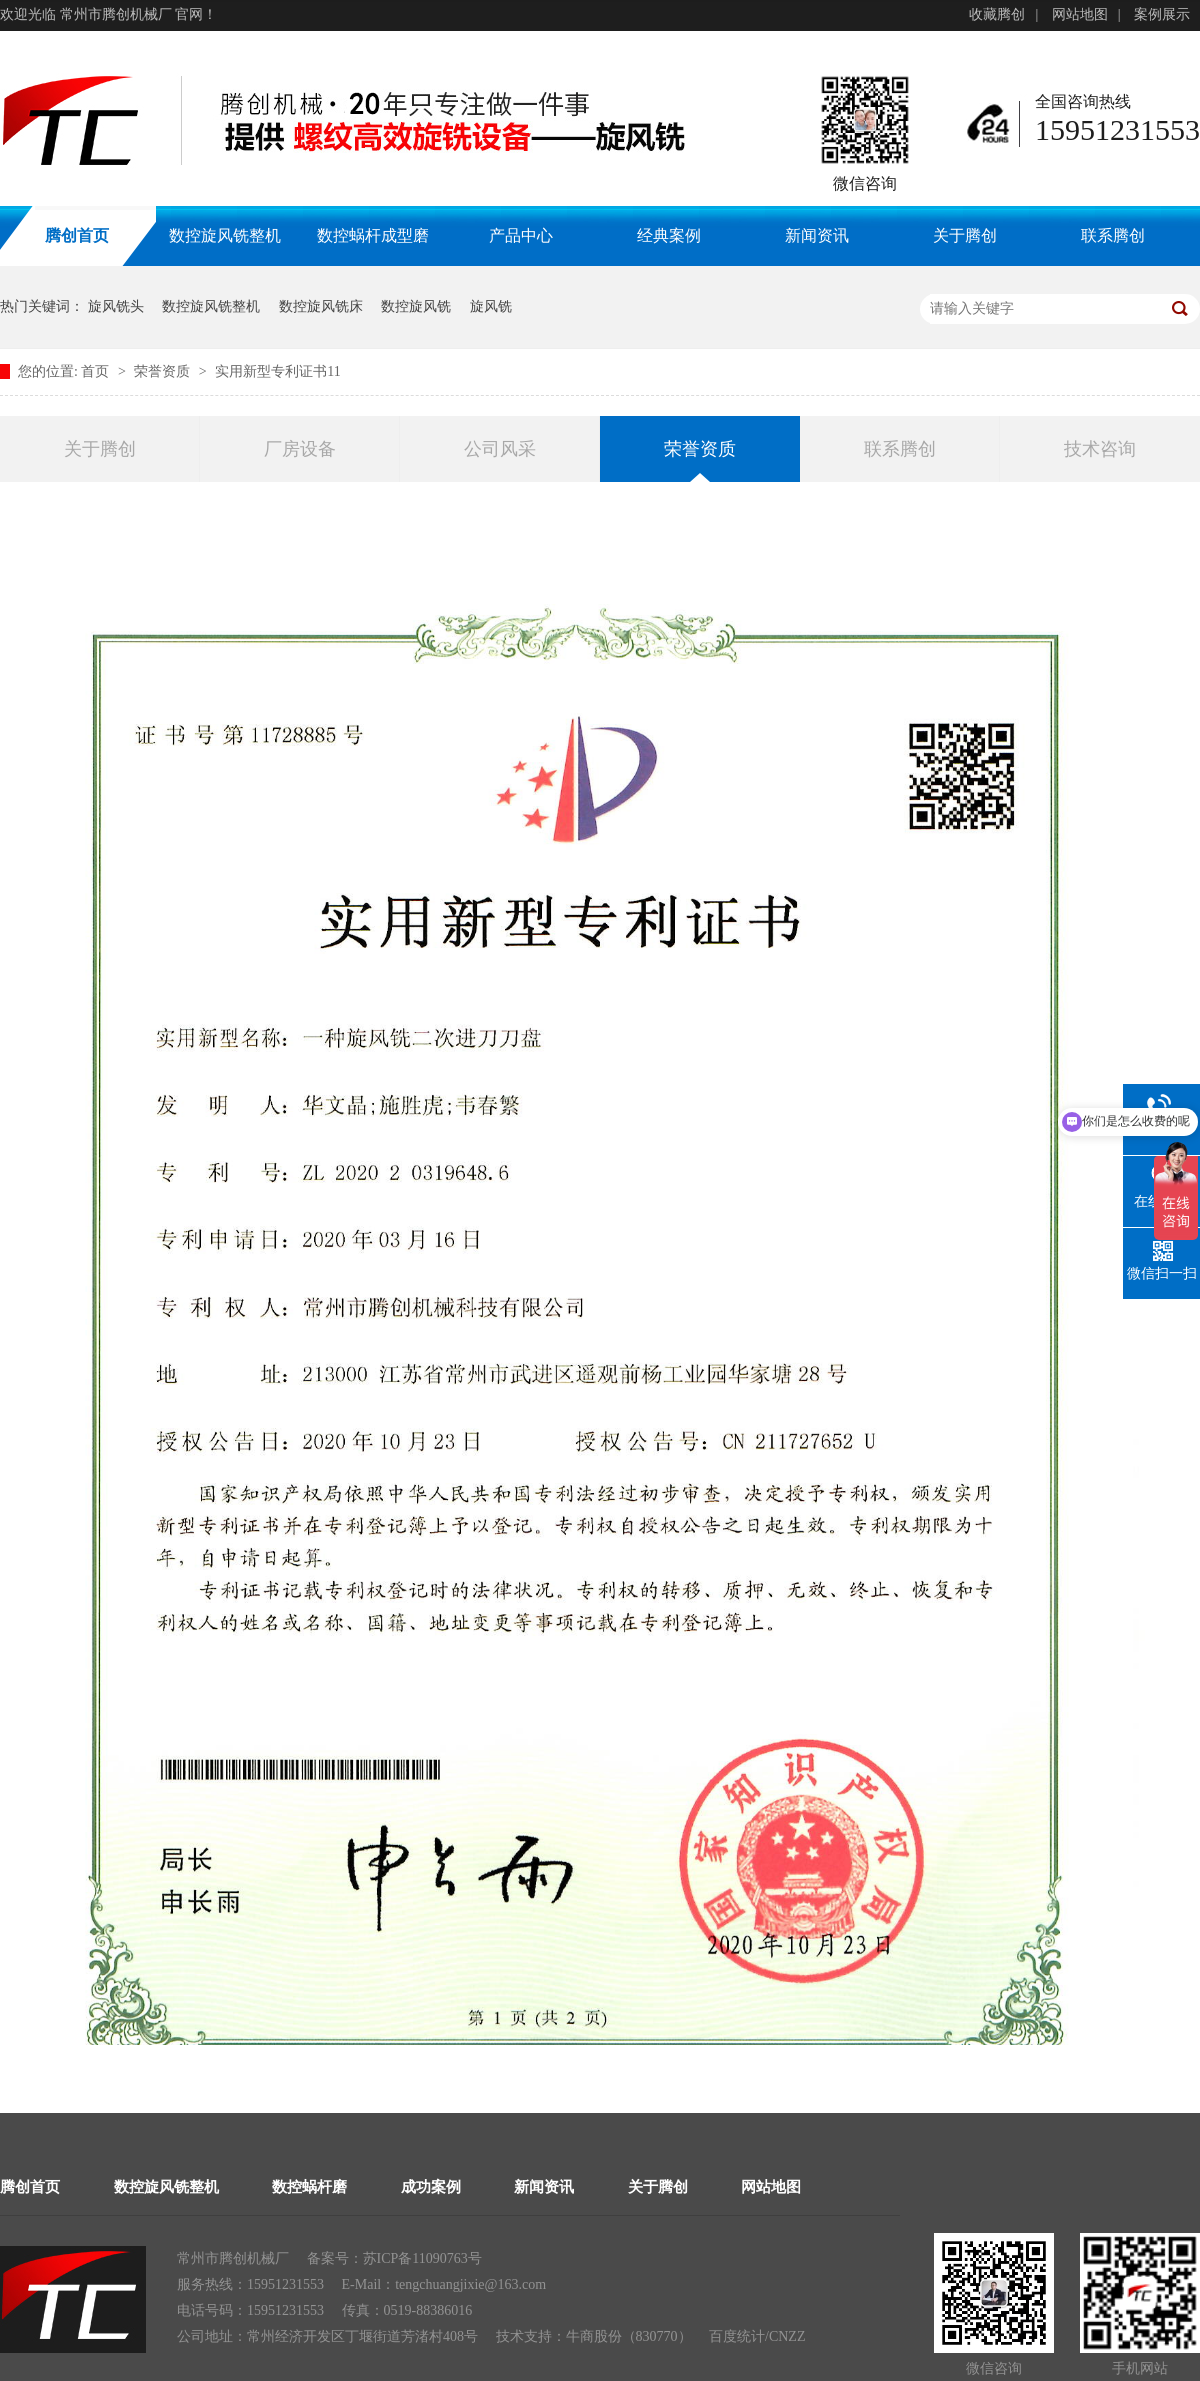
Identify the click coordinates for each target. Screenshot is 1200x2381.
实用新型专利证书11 (277, 371)
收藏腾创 (997, 14)
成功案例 (431, 2187)
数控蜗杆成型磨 (373, 235)
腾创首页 (30, 2187)
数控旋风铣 (416, 306)
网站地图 (1080, 14)
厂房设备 (300, 449)
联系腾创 (1113, 235)
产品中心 (521, 235)
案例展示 (1162, 14)
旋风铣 (491, 306)
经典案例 (669, 235)
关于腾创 (965, 235)
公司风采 (500, 449)
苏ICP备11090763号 (422, 2258)
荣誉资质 (164, 371)
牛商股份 (594, 2336)
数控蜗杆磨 (309, 2187)
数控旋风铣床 (321, 306)
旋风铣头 (116, 306)
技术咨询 (1100, 449)
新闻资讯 (817, 235)
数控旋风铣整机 (225, 235)
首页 (97, 371)
